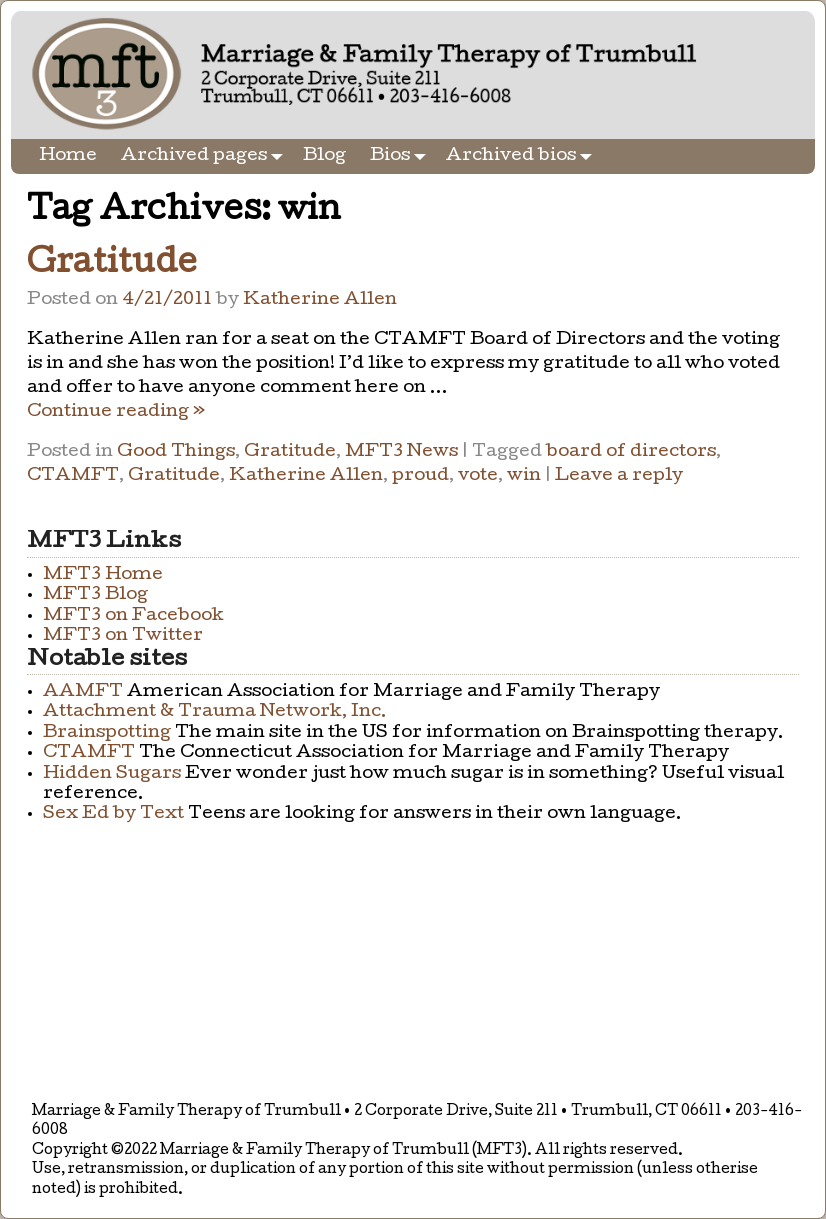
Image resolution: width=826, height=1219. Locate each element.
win (524, 476)
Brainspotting (107, 733)
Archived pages (206, 156)
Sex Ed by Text (113, 814)
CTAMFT (73, 476)
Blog (324, 156)
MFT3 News (401, 452)
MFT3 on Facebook (133, 616)
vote (478, 476)
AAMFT (83, 692)
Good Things (176, 452)
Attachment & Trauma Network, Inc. (215, 712)
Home (68, 156)
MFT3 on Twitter (123, 636)
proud (420, 476)
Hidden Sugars (112, 774)
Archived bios (523, 156)
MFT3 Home (103, 575)
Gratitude (112, 265)
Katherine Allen (306, 476)
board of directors (631, 452)
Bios (402, 156)
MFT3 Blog (95, 595)
